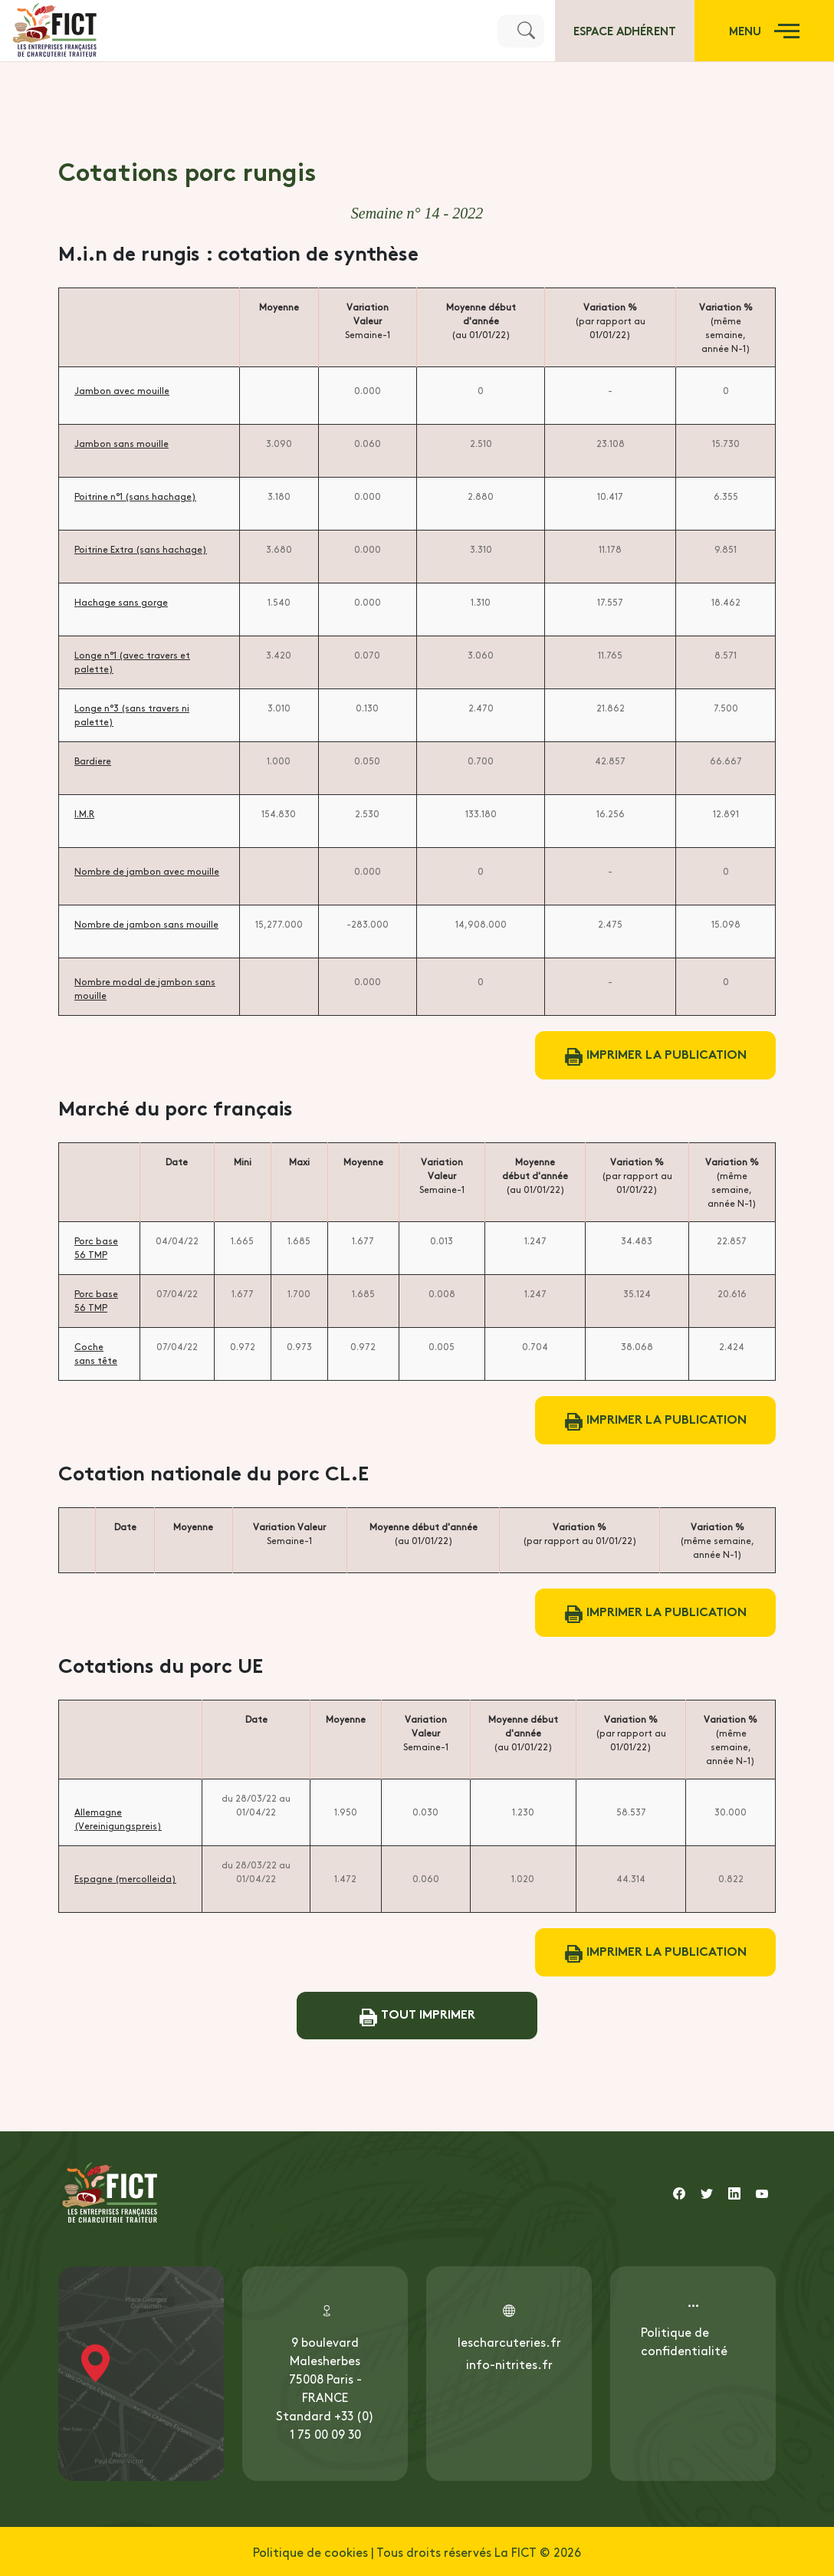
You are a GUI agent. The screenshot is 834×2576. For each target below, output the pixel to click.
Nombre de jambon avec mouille (146, 871)
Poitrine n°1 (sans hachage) (135, 496)
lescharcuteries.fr (509, 2341)
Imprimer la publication (656, 1055)
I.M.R (84, 813)
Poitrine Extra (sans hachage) (140, 549)
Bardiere (92, 760)
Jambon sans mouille (121, 443)
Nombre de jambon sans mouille (146, 924)
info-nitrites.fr (509, 2363)
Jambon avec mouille (121, 390)
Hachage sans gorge (121, 602)
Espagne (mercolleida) (125, 1878)
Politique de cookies (310, 2551)
